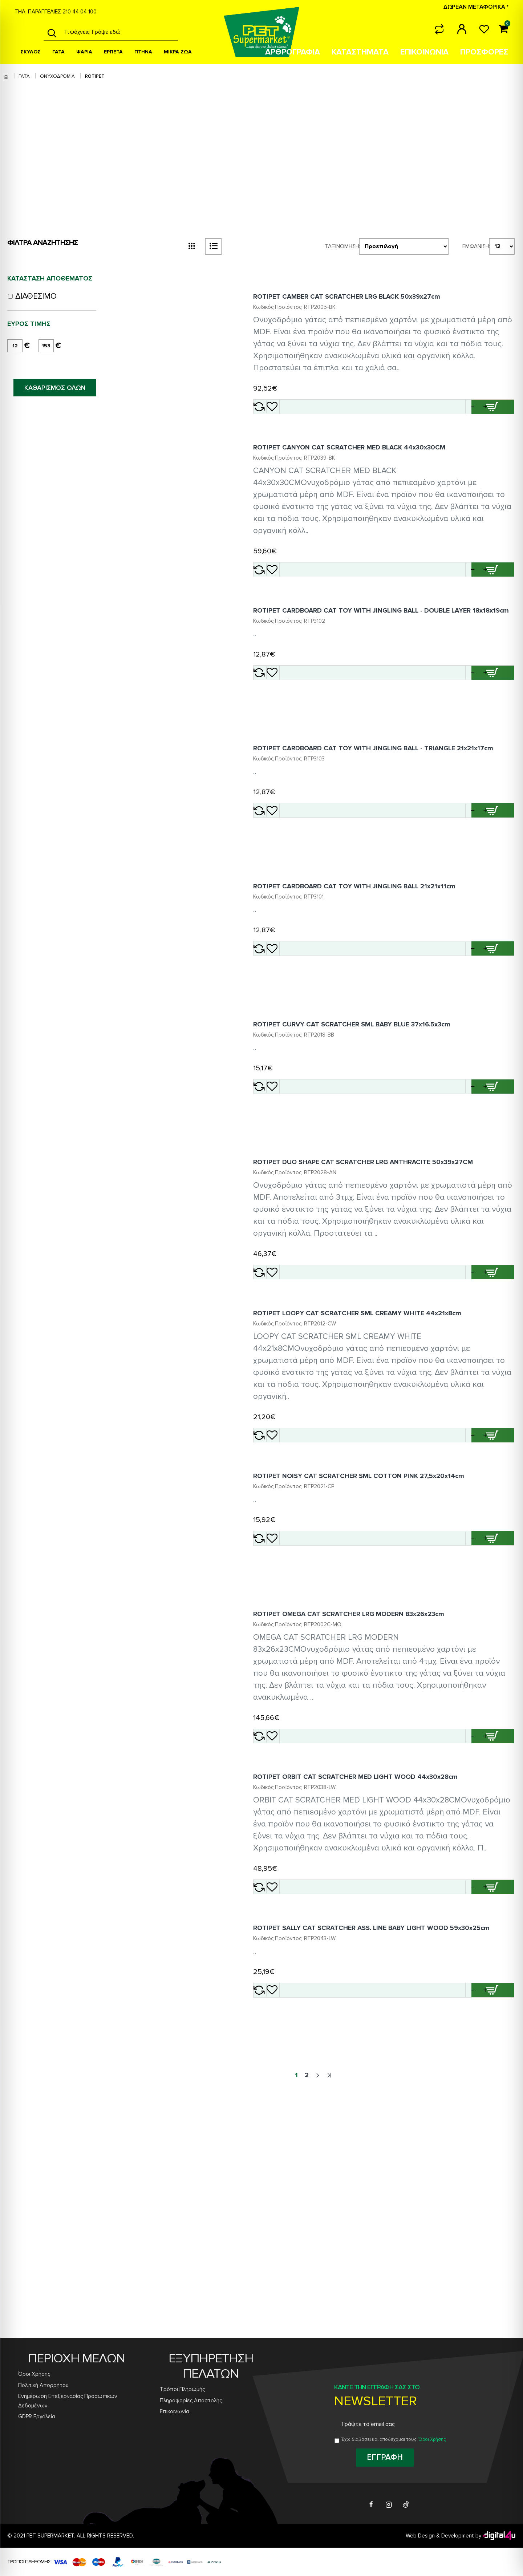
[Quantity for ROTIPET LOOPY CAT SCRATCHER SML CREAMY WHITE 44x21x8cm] (455, 1578)
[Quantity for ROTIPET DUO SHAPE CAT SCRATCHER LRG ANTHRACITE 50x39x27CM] (455, 1396)
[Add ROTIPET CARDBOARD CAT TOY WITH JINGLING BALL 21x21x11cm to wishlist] (298, 1034)
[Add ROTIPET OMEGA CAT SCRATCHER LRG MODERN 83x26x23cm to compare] (274, 1917)
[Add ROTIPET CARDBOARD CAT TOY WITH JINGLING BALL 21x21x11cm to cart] (493, 1034)
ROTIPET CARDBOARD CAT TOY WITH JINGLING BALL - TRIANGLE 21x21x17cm (383, 815)
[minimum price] (15, 345)
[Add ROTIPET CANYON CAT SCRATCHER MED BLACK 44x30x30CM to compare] (274, 598)
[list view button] (213, 246)
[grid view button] (191, 246)
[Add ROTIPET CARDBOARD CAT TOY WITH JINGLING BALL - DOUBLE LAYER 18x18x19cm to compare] (274, 728)
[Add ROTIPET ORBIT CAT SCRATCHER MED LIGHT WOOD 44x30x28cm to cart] (493, 2099)
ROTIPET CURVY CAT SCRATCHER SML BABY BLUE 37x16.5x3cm (361, 1129)
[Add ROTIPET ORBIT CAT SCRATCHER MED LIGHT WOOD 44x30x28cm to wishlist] (298, 2099)
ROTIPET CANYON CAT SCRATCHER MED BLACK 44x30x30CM (359, 476)
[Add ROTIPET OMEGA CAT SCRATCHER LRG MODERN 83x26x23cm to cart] (493, 1917)
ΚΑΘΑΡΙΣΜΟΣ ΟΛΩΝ (54, 388)
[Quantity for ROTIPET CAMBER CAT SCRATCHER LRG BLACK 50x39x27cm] (455, 416)
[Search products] (119, 32)
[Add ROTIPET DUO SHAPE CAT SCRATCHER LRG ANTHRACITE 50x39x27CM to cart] (493, 1396)
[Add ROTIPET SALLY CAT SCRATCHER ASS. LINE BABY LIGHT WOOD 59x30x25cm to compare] (274, 2221)
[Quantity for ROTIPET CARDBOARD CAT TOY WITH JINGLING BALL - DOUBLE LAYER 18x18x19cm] (455, 728)
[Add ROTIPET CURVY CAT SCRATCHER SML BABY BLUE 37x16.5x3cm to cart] (493, 1191)
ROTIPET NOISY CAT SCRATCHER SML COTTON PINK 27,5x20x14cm (368, 1638)
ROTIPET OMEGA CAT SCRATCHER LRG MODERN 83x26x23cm (358, 1795)
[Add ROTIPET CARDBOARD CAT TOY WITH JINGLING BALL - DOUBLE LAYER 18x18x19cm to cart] (493, 728)
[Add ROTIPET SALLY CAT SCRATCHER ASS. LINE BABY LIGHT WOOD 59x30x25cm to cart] (493, 2221)
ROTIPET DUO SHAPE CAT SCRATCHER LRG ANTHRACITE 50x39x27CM (372, 1286)
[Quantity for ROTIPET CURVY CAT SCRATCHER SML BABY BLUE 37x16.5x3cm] (455, 1191)
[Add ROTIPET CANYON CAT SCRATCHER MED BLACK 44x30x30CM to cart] (493, 598)
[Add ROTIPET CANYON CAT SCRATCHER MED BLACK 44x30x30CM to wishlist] (298, 598)
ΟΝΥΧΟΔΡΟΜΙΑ (57, 76)
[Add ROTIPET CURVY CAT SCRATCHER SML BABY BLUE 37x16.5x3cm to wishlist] (298, 1191)
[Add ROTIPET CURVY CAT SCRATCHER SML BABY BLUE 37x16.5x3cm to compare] (274, 1191)
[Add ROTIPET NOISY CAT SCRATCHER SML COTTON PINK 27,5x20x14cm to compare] (274, 1700)
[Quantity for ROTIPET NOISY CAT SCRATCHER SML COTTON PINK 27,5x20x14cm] (455, 1700)
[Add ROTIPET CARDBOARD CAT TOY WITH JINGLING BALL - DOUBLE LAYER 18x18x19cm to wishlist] (298, 728)
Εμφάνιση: (471, 246)
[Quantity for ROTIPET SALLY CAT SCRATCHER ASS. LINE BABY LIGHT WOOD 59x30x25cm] (455, 2221)
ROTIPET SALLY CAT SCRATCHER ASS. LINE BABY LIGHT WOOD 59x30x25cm (381, 2159)
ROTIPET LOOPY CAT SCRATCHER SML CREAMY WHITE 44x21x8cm (367, 1456)
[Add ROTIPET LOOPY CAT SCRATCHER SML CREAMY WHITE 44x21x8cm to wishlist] (298, 1578)
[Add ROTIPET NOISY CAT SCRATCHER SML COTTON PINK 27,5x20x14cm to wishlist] (298, 1700)
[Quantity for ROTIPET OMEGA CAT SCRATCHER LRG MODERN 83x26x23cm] (455, 1917)
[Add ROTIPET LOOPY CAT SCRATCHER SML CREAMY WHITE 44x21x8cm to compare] (274, 1578)
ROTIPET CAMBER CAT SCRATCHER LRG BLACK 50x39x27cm (356, 306)
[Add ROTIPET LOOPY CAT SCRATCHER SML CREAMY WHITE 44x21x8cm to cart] (493, 1578)
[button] (475, 416)
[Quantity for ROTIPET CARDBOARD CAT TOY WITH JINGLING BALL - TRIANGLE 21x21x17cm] (455, 877)
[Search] (52, 32)
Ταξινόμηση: (332, 246)
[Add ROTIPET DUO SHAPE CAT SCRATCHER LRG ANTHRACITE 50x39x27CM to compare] (274, 1396)
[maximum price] (46, 345)
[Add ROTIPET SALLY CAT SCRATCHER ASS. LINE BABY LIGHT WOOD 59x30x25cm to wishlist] (298, 2221)
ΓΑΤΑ (24, 76)
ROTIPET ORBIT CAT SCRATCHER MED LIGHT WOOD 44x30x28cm (365, 1977)
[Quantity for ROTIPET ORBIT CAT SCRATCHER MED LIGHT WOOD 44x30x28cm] (455, 2099)
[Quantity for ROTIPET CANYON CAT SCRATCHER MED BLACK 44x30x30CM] (455, 598)
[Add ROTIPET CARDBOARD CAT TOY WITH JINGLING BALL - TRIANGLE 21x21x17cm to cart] (493, 877)
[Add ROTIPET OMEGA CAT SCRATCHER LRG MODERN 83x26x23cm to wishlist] (298, 1917)
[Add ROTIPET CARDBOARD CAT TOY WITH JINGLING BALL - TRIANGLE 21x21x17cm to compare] (274, 877)
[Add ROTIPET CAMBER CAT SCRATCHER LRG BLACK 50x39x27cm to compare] (274, 416)
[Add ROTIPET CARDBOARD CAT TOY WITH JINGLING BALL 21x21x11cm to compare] (274, 1034)
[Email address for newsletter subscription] (387, 2424)
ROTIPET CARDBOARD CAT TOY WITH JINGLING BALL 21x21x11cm (364, 972)
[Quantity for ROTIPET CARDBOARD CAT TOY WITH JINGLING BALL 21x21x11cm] (455, 1034)
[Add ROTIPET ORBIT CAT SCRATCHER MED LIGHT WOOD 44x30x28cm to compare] (274, 2099)
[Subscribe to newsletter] (385, 2457)
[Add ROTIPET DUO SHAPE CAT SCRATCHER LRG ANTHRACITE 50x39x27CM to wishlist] (298, 1396)
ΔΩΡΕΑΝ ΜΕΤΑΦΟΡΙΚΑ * (475, 7)
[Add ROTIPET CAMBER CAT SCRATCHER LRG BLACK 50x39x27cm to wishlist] (298, 416)
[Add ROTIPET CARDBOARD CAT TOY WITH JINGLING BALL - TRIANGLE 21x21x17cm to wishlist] (298, 877)
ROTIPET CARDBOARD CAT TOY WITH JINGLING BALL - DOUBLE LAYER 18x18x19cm (371, 662)
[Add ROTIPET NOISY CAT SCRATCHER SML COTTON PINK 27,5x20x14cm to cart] (493, 1700)
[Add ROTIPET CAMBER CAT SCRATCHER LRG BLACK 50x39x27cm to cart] (493, 416)
